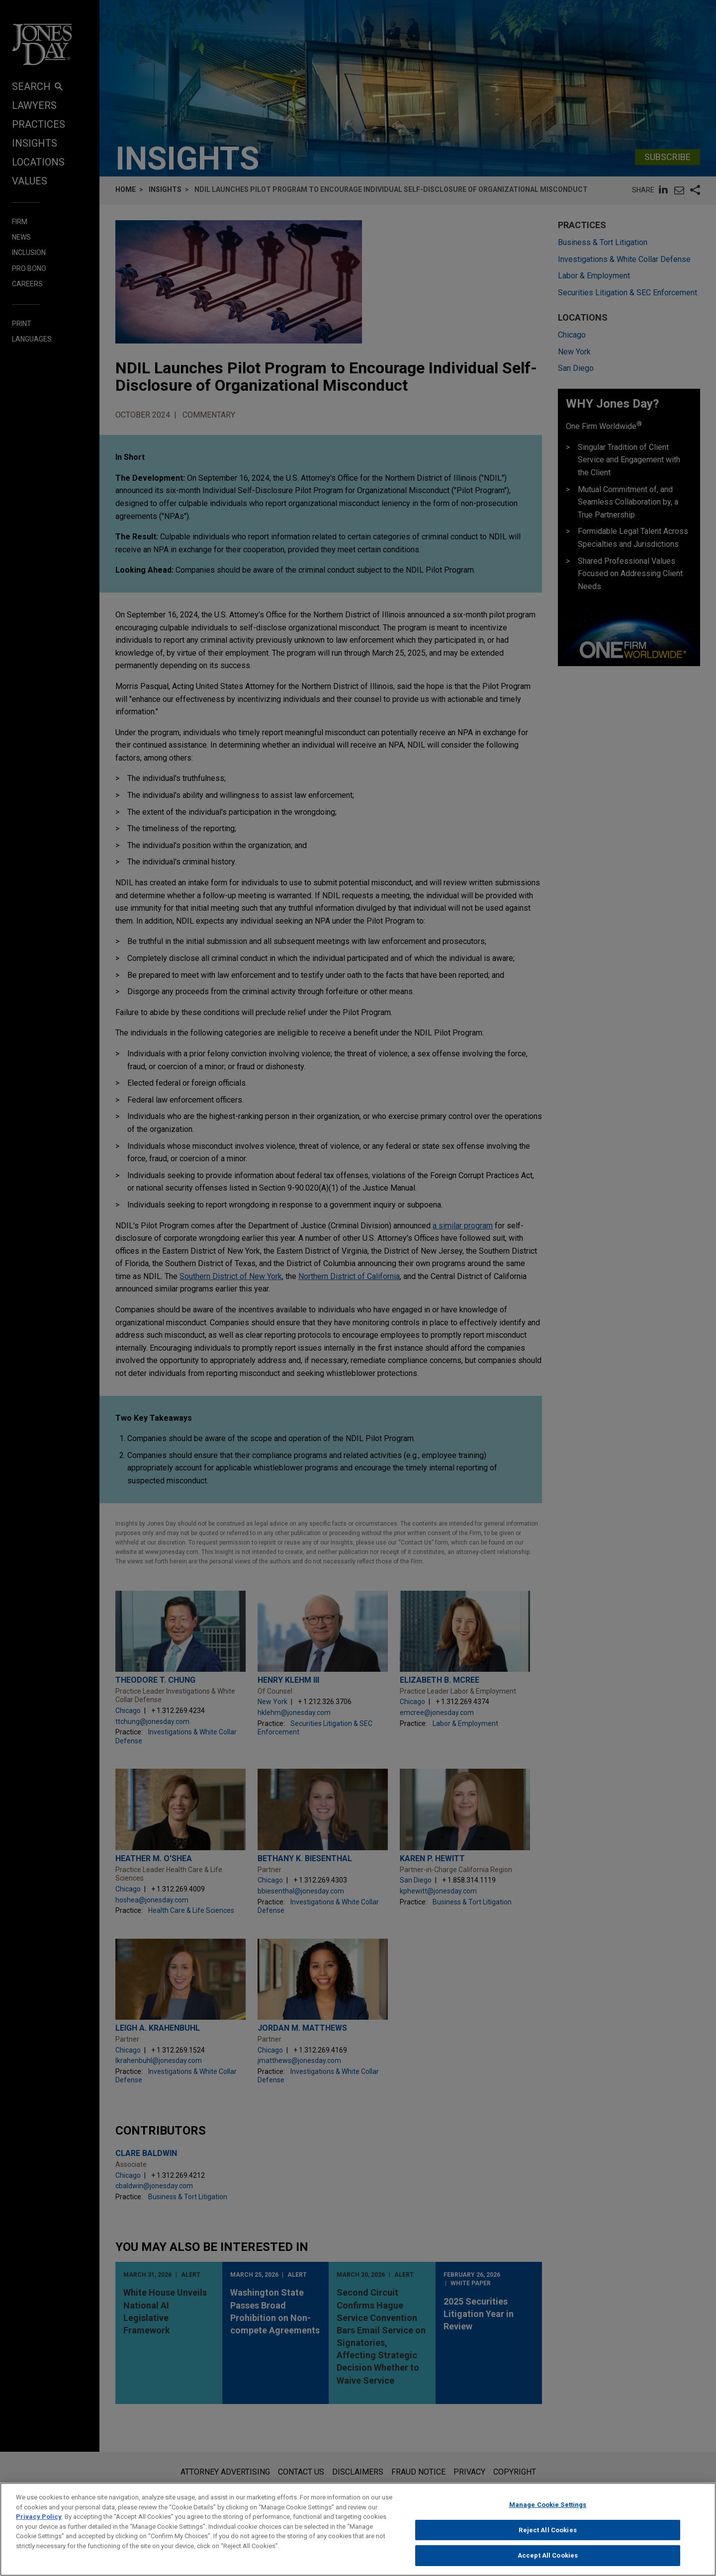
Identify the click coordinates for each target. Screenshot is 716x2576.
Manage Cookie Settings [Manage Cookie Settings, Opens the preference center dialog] (548, 2504)
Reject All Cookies (547, 2530)
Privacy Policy (39, 2516)
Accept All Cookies (548, 2555)
